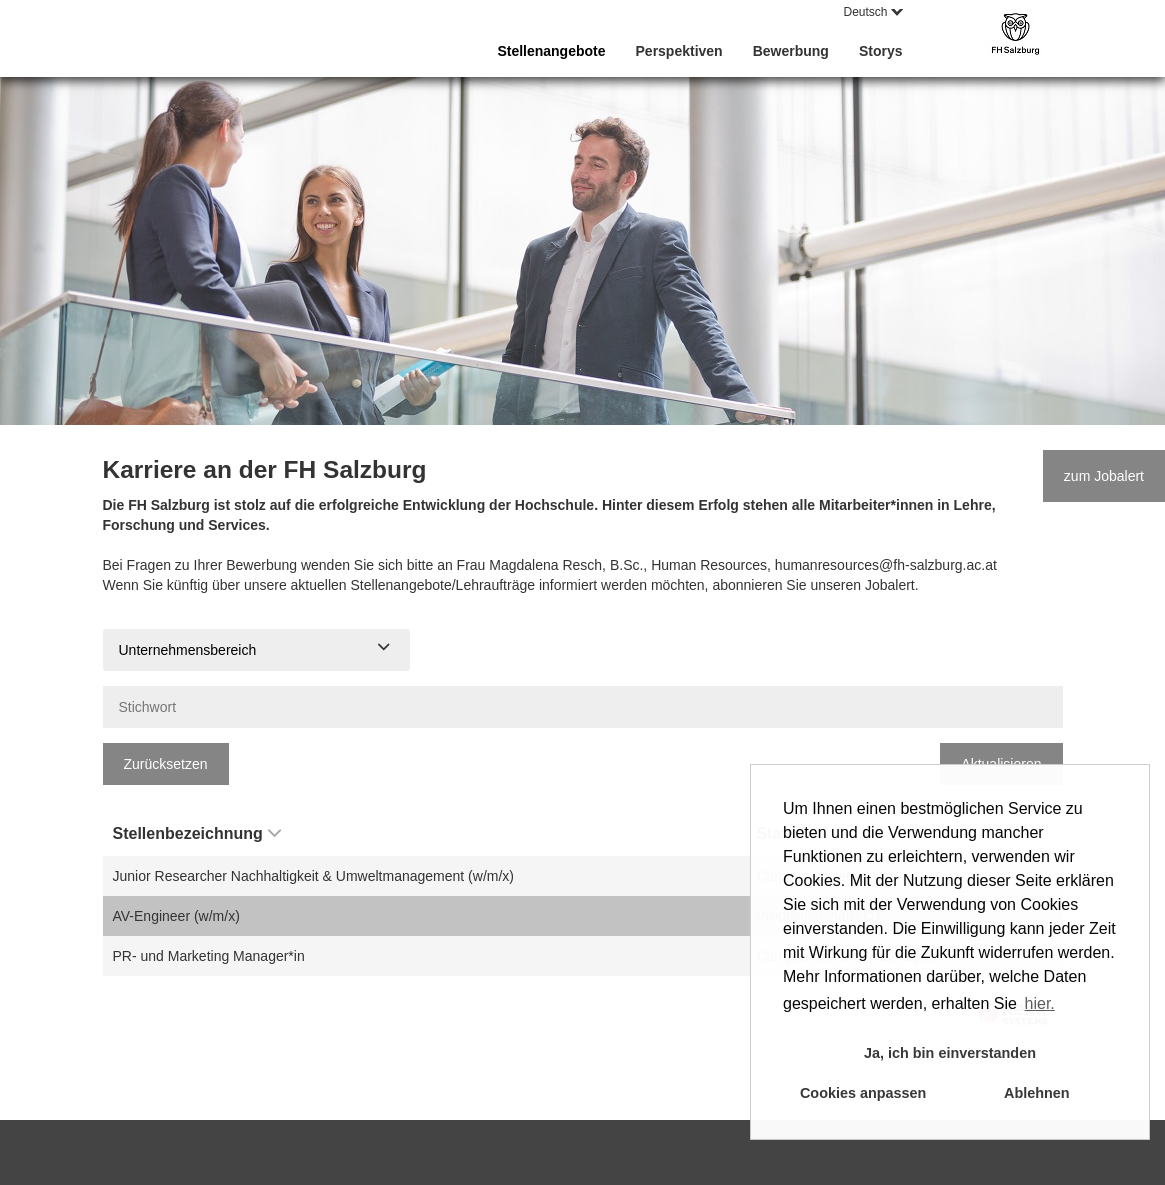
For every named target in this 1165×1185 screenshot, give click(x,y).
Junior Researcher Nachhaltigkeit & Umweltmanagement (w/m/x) (313, 876)
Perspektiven (679, 51)
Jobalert (890, 585)
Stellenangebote (551, 51)
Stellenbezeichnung (197, 833)
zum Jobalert (1104, 476)
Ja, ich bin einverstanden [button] (950, 1053)
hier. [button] (1040, 1003)
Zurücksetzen (166, 764)
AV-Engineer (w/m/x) (176, 916)
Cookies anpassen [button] (863, 1093)
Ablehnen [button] (1037, 1093)
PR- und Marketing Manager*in (209, 956)
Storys (881, 51)
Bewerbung (791, 51)
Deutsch (872, 12)
